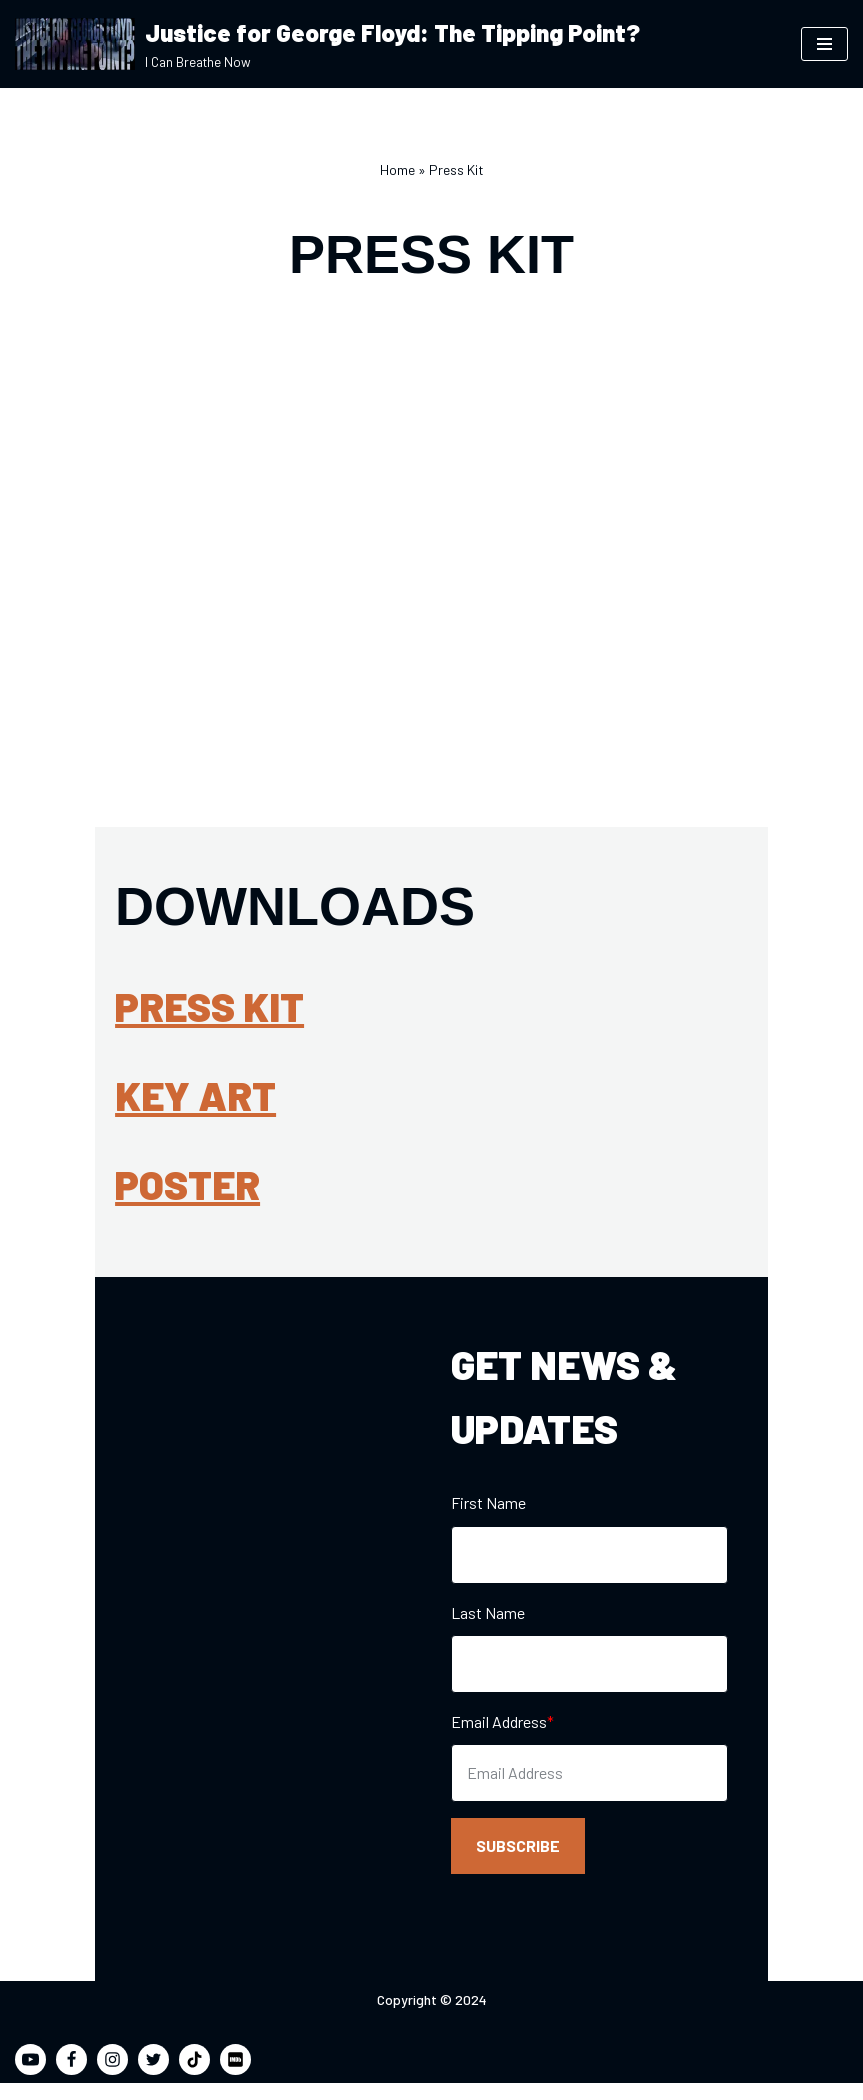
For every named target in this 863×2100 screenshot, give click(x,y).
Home (397, 169)
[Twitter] (153, 2076)
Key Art (100, 1100)
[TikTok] (194, 2076)
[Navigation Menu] (824, 44)
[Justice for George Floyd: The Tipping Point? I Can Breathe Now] (327, 44)
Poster (92, 1189)
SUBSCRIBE (519, 1858)
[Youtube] (30, 2076)
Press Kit (114, 1011)
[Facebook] (71, 2076)
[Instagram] (112, 2076)
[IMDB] (235, 2076)
